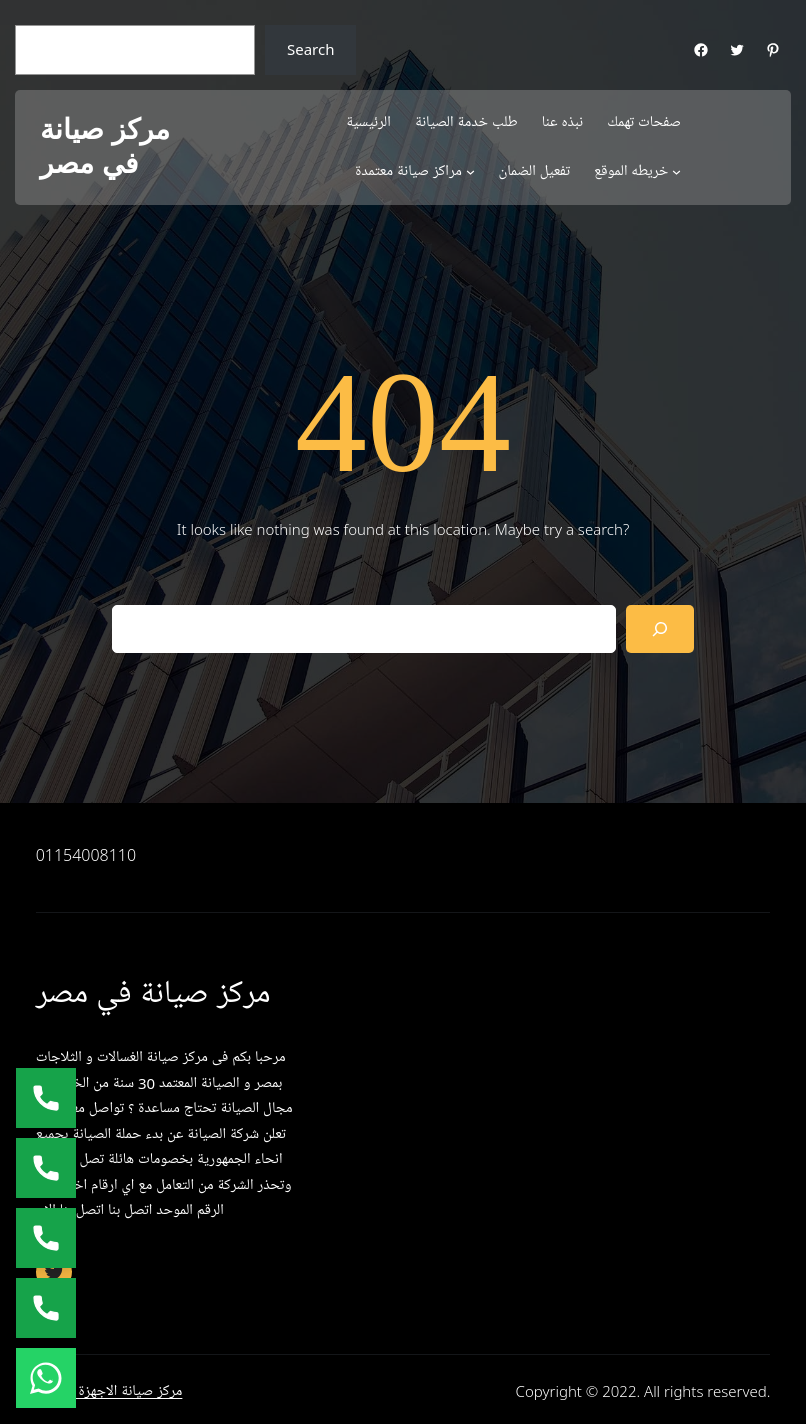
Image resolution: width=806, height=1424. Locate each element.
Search (310, 49)
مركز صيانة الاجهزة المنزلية (109, 1391)
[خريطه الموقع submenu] (676, 171)
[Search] (660, 629)
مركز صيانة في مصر (105, 146)
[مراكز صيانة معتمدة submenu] (470, 171)
